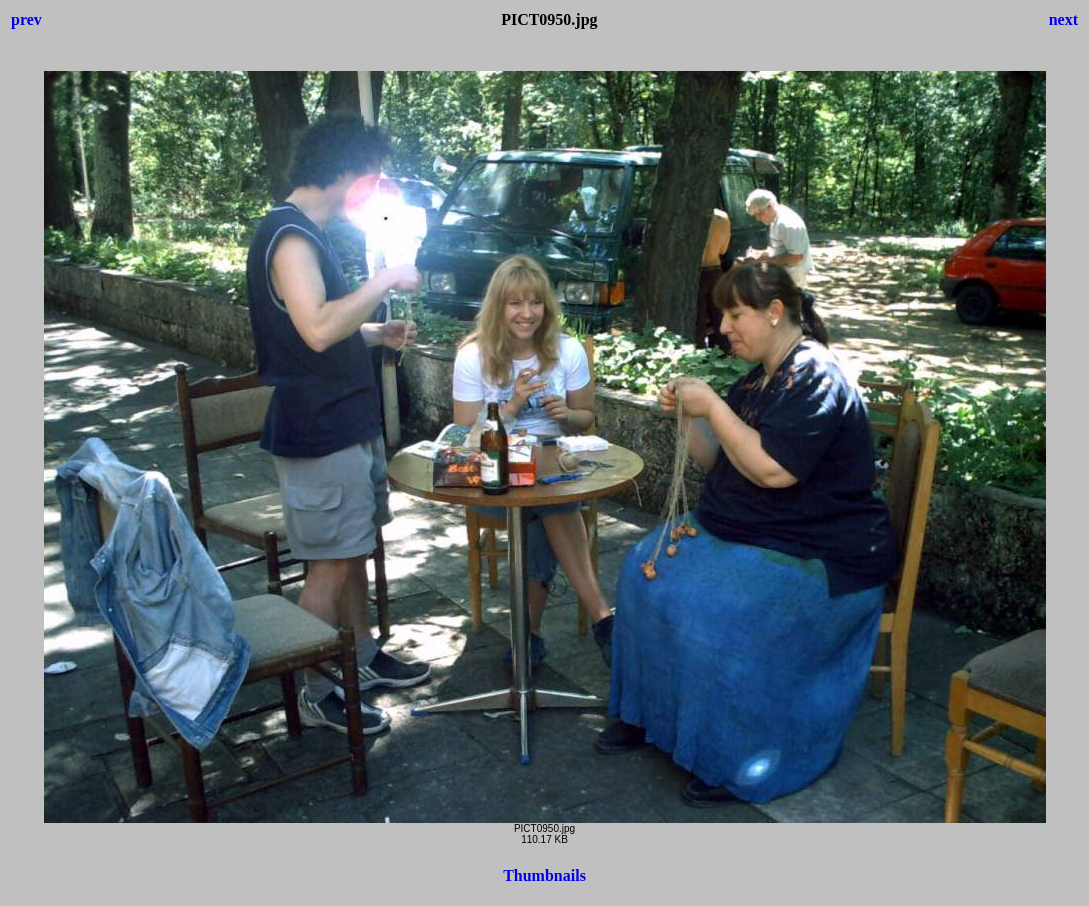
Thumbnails (544, 875)
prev (26, 19)
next (1063, 19)
